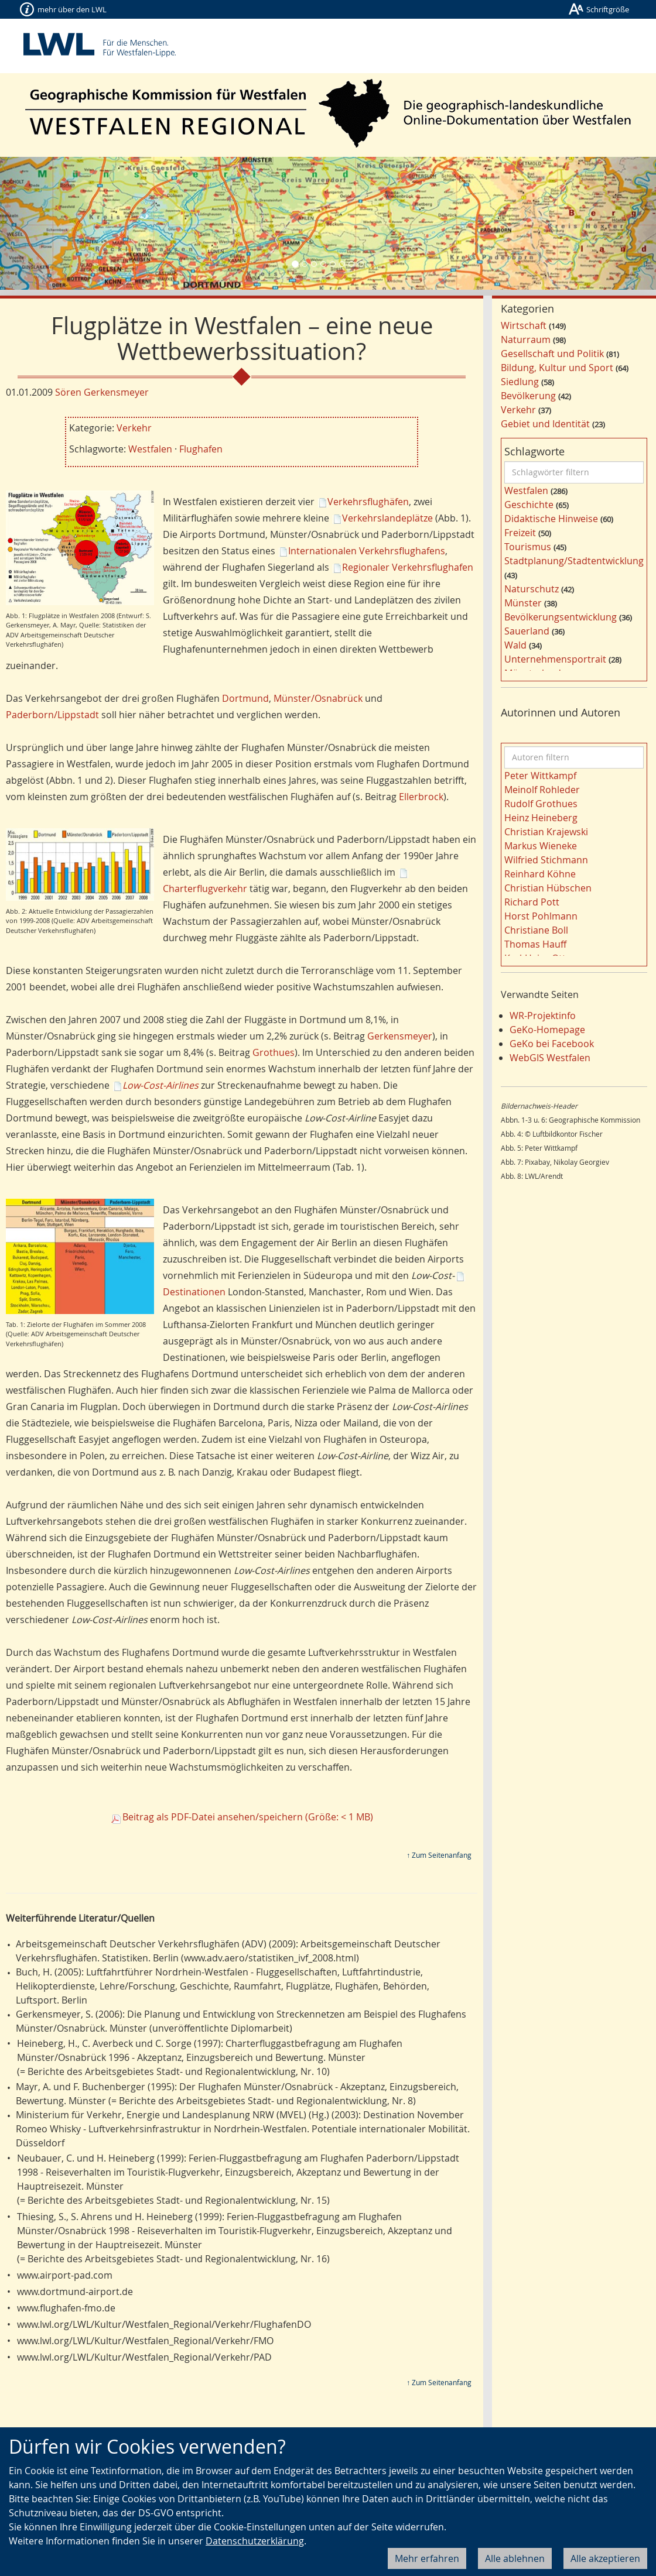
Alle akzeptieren (605, 2558)
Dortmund (245, 698)
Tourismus (527, 546)
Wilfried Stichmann (546, 859)
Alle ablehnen (515, 2558)
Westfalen (150, 449)
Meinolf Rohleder (542, 789)
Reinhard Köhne (540, 873)
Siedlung (520, 381)
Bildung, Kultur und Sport (557, 367)
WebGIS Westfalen (550, 1057)
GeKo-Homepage (547, 1029)
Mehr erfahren (427, 2558)
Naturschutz (531, 588)
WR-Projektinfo (543, 1015)
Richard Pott (531, 902)
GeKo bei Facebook (552, 1043)
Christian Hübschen (548, 887)
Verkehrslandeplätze (387, 518)
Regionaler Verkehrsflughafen (407, 567)
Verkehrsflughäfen (368, 501)
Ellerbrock (421, 796)
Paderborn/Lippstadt (52, 714)
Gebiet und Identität (545, 423)
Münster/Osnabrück (318, 698)
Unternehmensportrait (555, 659)
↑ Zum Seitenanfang (439, 1855)
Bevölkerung (528, 395)
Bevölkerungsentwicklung (560, 616)
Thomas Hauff (535, 944)
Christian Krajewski (546, 831)
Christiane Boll (536, 930)
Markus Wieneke (540, 845)
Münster (523, 602)
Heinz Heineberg (541, 817)
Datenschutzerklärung (255, 2540)
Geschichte (529, 504)
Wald (515, 645)
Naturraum (526, 339)
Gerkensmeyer (399, 1036)
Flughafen (201, 449)
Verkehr (134, 427)
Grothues (273, 1052)
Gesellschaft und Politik (552, 353)
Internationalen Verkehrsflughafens (366, 550)
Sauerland (526, 631)
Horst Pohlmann (541, 916)
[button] (49, 223)
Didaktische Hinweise (551, 518)
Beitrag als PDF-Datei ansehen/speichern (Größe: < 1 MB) (247, 1816)
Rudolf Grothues (541, 803)
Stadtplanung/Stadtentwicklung (574, 560)
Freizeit (520, 532)
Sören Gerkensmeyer (102, 392)
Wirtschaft (523, 325)
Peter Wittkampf (540, 775)
